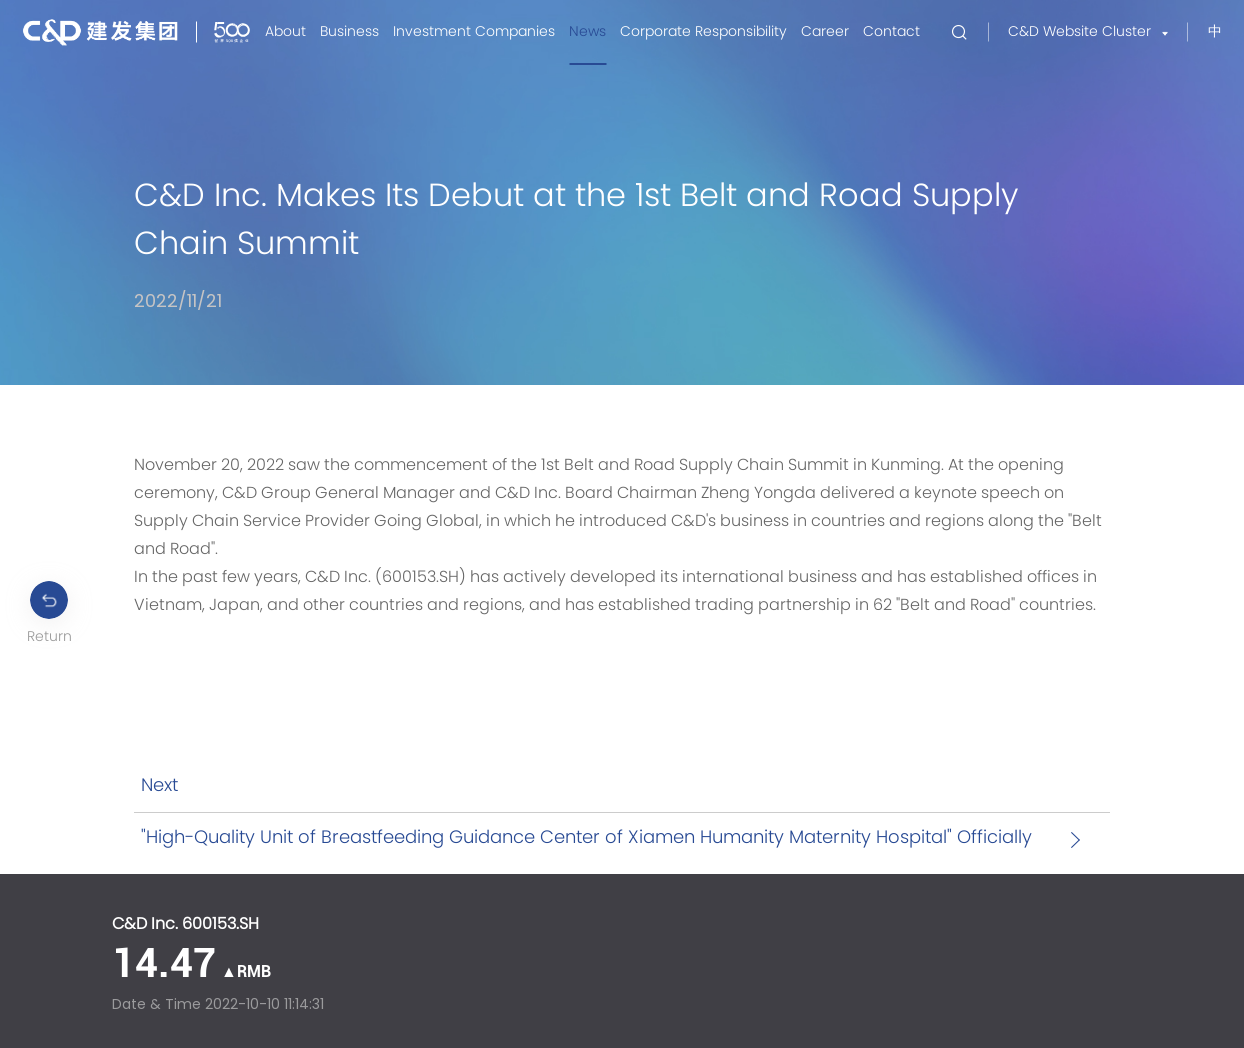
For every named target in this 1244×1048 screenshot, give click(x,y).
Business (349, 32)
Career (825, 32)
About (285, 32)
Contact (891, 32)
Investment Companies (474, 32)
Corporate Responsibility (703, 32)
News (587, 32)
